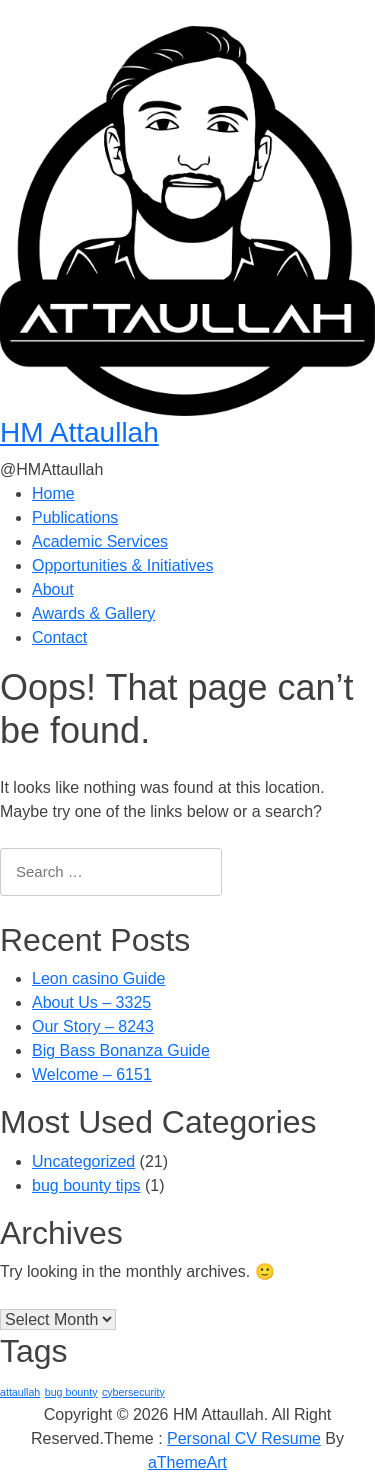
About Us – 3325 (91, 1002)
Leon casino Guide (98, 978)
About (53, 589)
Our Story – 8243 (93, 1026)
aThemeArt (187, 1462)
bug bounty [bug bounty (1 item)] (71, 1392)
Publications (75, 517)
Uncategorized (83, 1161)
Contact (59, 637)
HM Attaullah (79, 432)
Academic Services (100, 541)
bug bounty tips (86, 1185)
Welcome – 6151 (92, 1074)
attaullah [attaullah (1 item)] (20, 1392)
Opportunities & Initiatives (122, 565)
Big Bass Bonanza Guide (121, 1050)
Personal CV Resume (244, 1438)
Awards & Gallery (93, 613)
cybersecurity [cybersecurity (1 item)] (133, 1392)
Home (53, 493)
